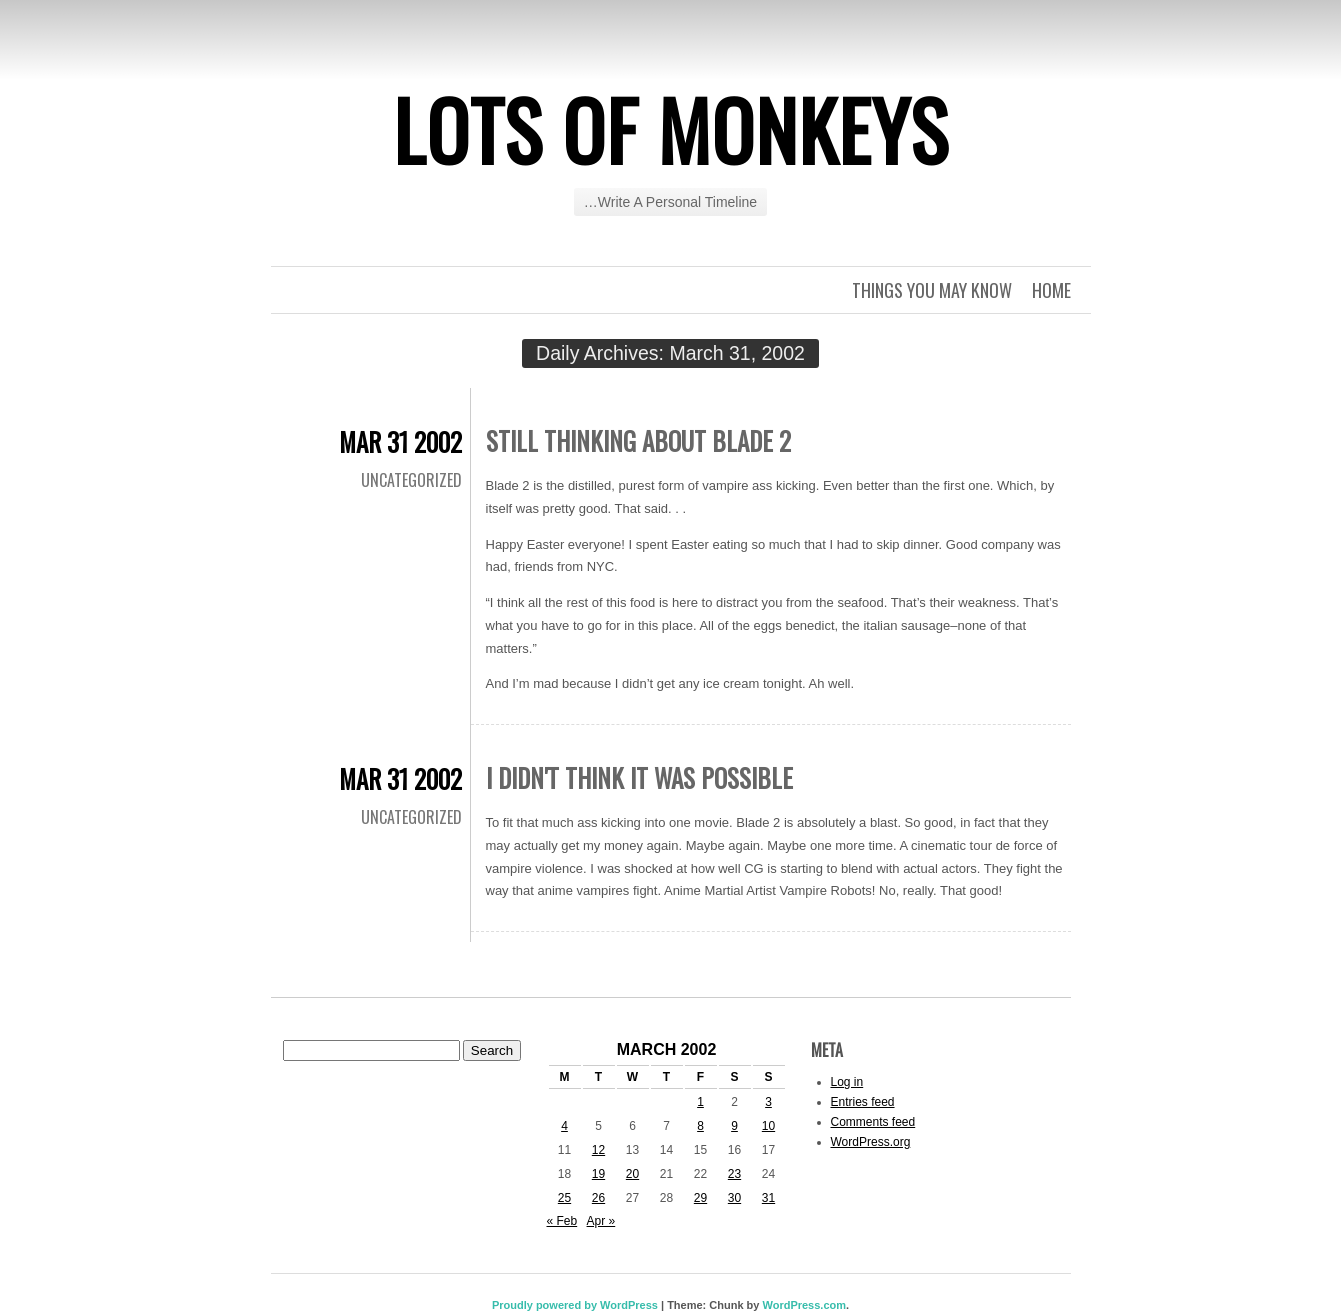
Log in (847, 1082)
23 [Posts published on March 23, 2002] (734, 1174)
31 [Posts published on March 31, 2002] (768, 1198)
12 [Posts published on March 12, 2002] (598, 1150)
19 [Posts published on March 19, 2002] (598, 1174)
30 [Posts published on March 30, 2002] (734, 1198)
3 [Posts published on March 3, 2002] (768, 1102)
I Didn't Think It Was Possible (639, 777)
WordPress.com (804, 1305)
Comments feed (873, 1122)
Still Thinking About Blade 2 (638, 440)
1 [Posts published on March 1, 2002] (700, 1102)
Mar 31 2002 (400, 441)
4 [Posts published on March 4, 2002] (564, 1126)
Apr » (601, 1221)
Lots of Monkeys (671, 129)
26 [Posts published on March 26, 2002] (598, 1198)
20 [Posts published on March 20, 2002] (632, 1174)
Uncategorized (411, 480)
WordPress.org (871, 1142)
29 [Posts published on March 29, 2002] (700, 1198)
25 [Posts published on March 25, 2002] (564, 1198)
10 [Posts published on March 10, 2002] (768, 1126)
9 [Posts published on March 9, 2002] (734, 1126)
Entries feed (863, 1102)
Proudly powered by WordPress (575, 1305)
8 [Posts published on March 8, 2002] (700, 1126)
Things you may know (932, 290)
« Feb (562, 1221)
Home (1051, 290)
